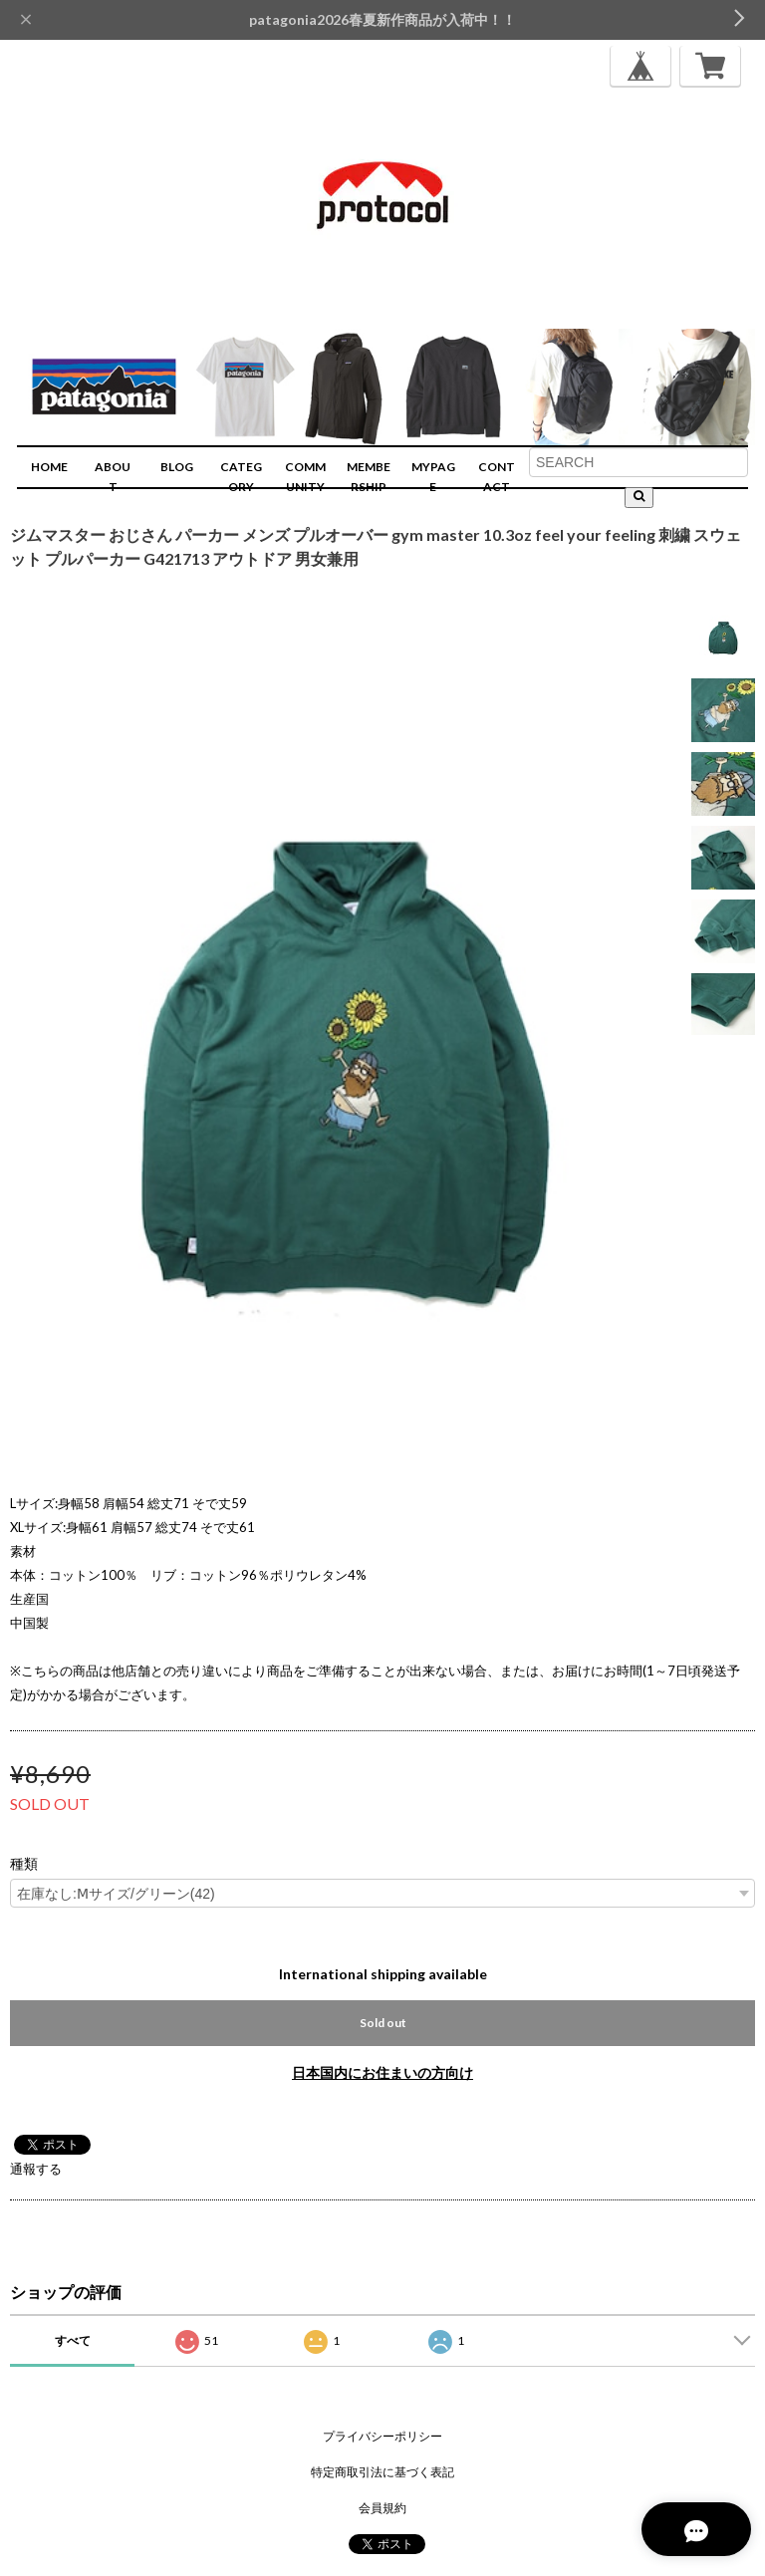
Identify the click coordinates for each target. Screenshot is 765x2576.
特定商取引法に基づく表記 (382, 2471)
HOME (49, 466)
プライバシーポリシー (382, 2436)
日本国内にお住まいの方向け (382, 2072)
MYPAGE (433, 476)
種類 (24, 1864)
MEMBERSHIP (368, 476)
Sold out (383, 2022)
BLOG (176, 466)
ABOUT (112, 476)
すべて (73, 2340)
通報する (36, 2169)
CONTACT (496, 476)
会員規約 (382, 2507)
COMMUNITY (305, 476)
